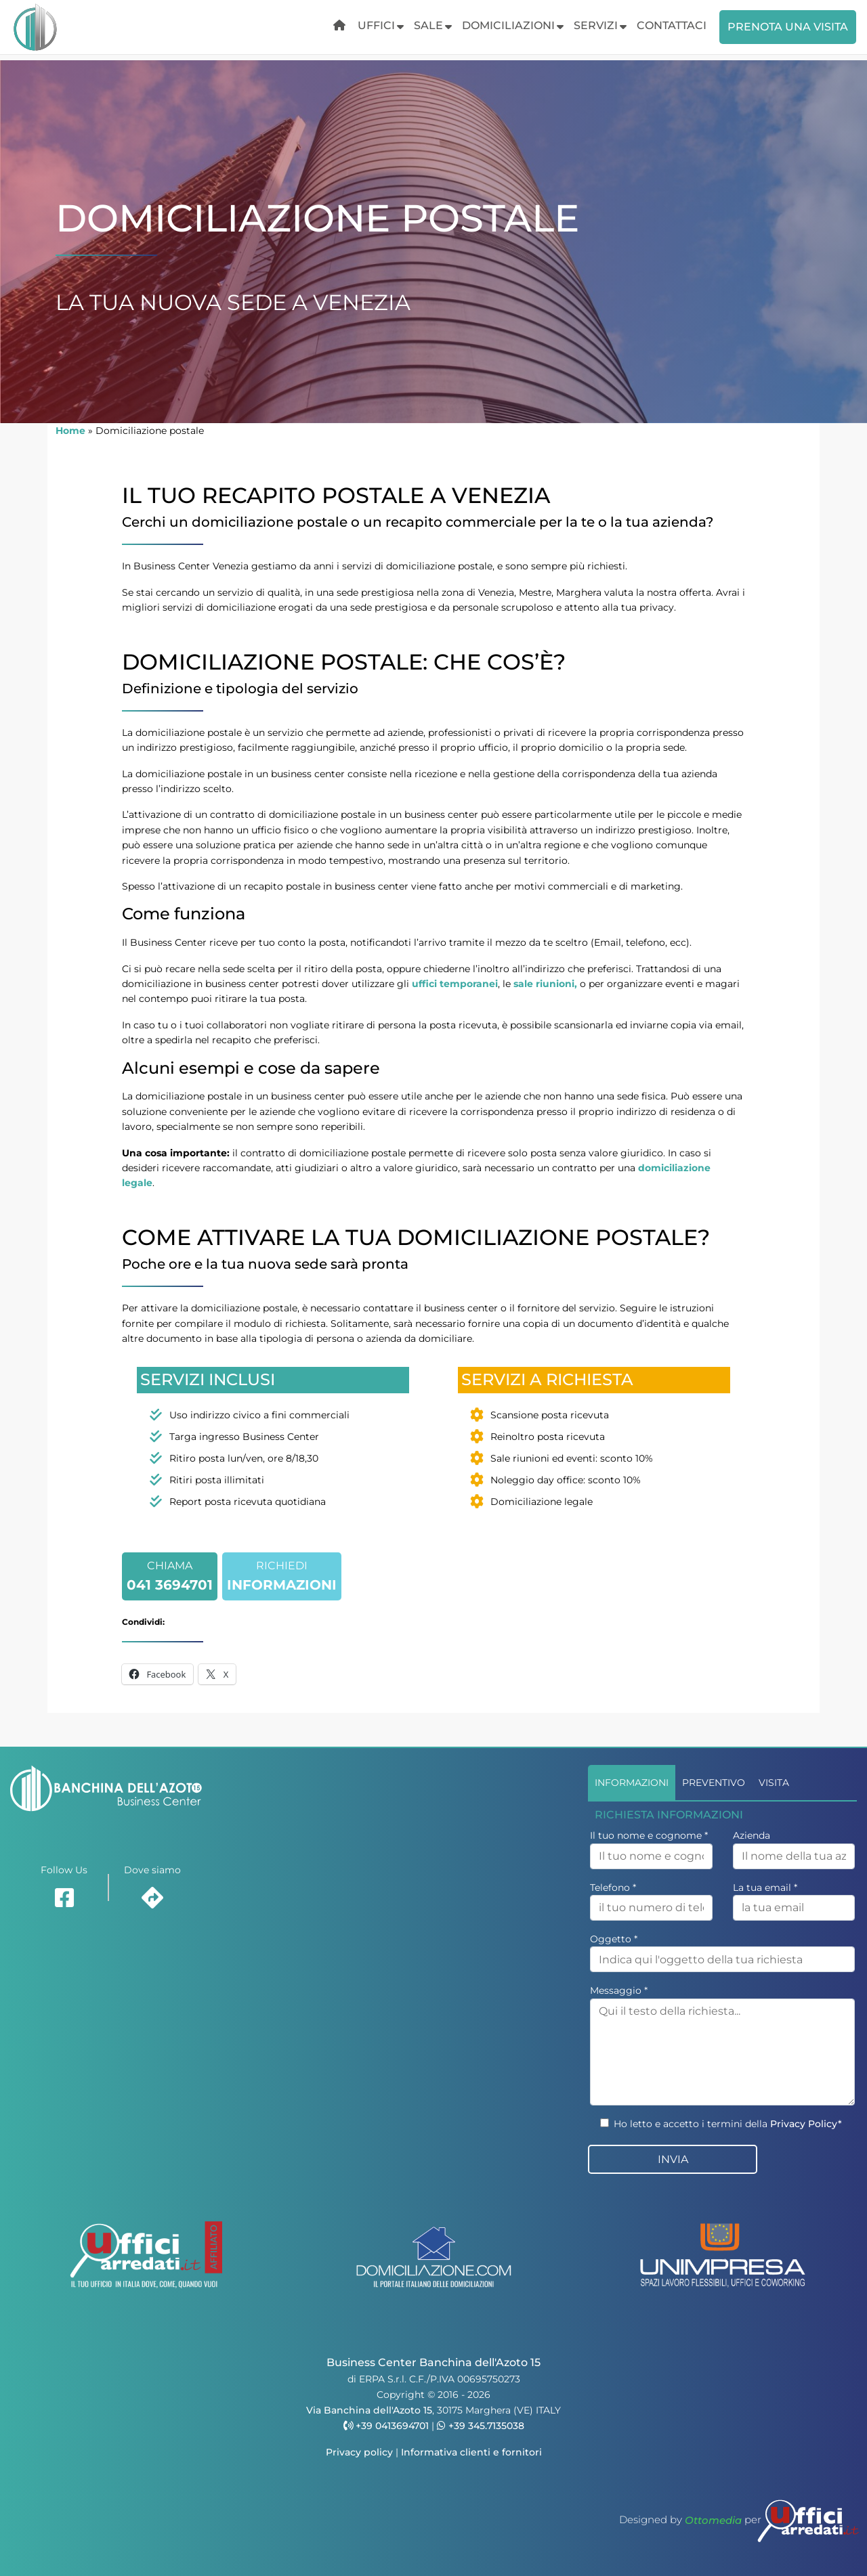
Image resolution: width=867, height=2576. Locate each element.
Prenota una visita (787, 26)
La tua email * (765, 1887)
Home (70, 430)
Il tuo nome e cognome (649, 1835)
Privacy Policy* (806, 2124)
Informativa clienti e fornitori (471, 2452)
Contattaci (671, 25)
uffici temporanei (455, 984)
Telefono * (613, 1887)
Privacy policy (359, 2452)
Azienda (751, 1835)
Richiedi (282, 1577)
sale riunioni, (545, 984)
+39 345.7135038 (480, 2426)
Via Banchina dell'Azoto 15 (369, 2410)
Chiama (170, 1577)
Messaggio (619, 1990)
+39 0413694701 (386, 2426)
